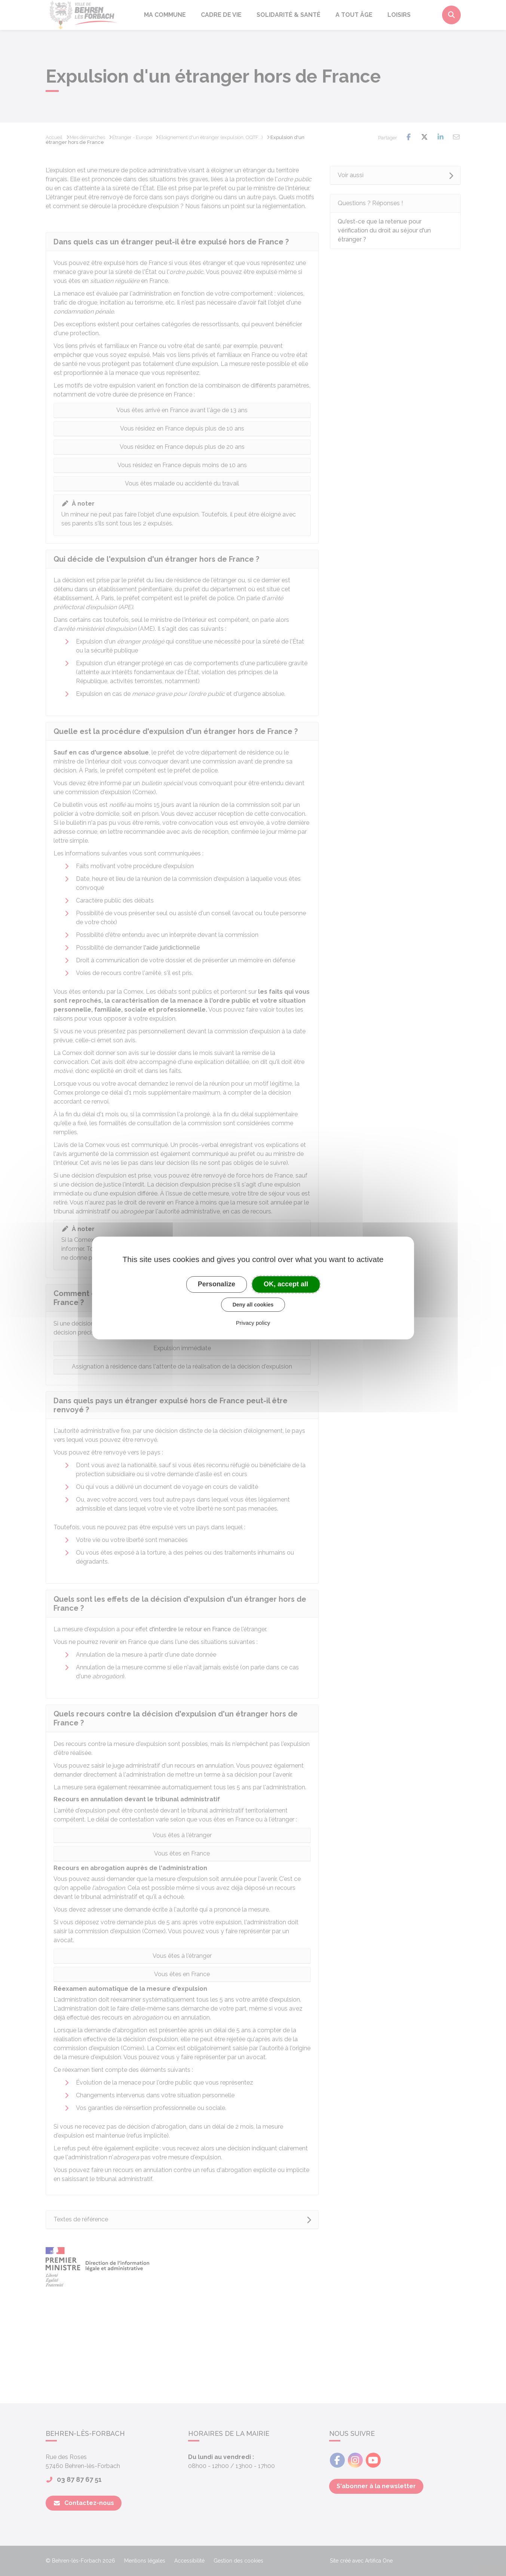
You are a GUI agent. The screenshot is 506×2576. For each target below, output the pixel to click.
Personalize (216, 1284)
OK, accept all (286, 1284)
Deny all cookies (253, 1305)
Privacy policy (253, 1323)
